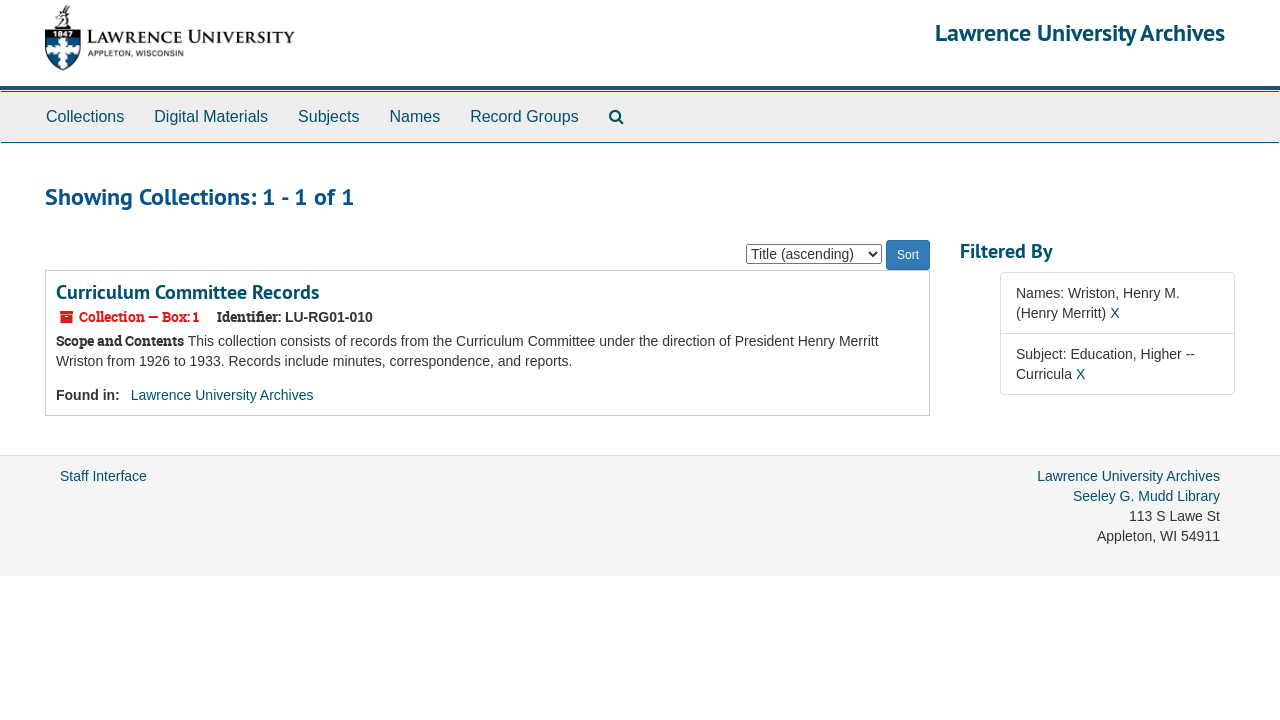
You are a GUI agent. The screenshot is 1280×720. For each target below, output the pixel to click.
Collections (85, 116)
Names (414, 116)
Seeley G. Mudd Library (1146, 496)
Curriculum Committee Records (187, 292)
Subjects (328, 116)
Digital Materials (211, 116)
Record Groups (524, 116)
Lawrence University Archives (1080, 32)
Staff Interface (103, 476)
